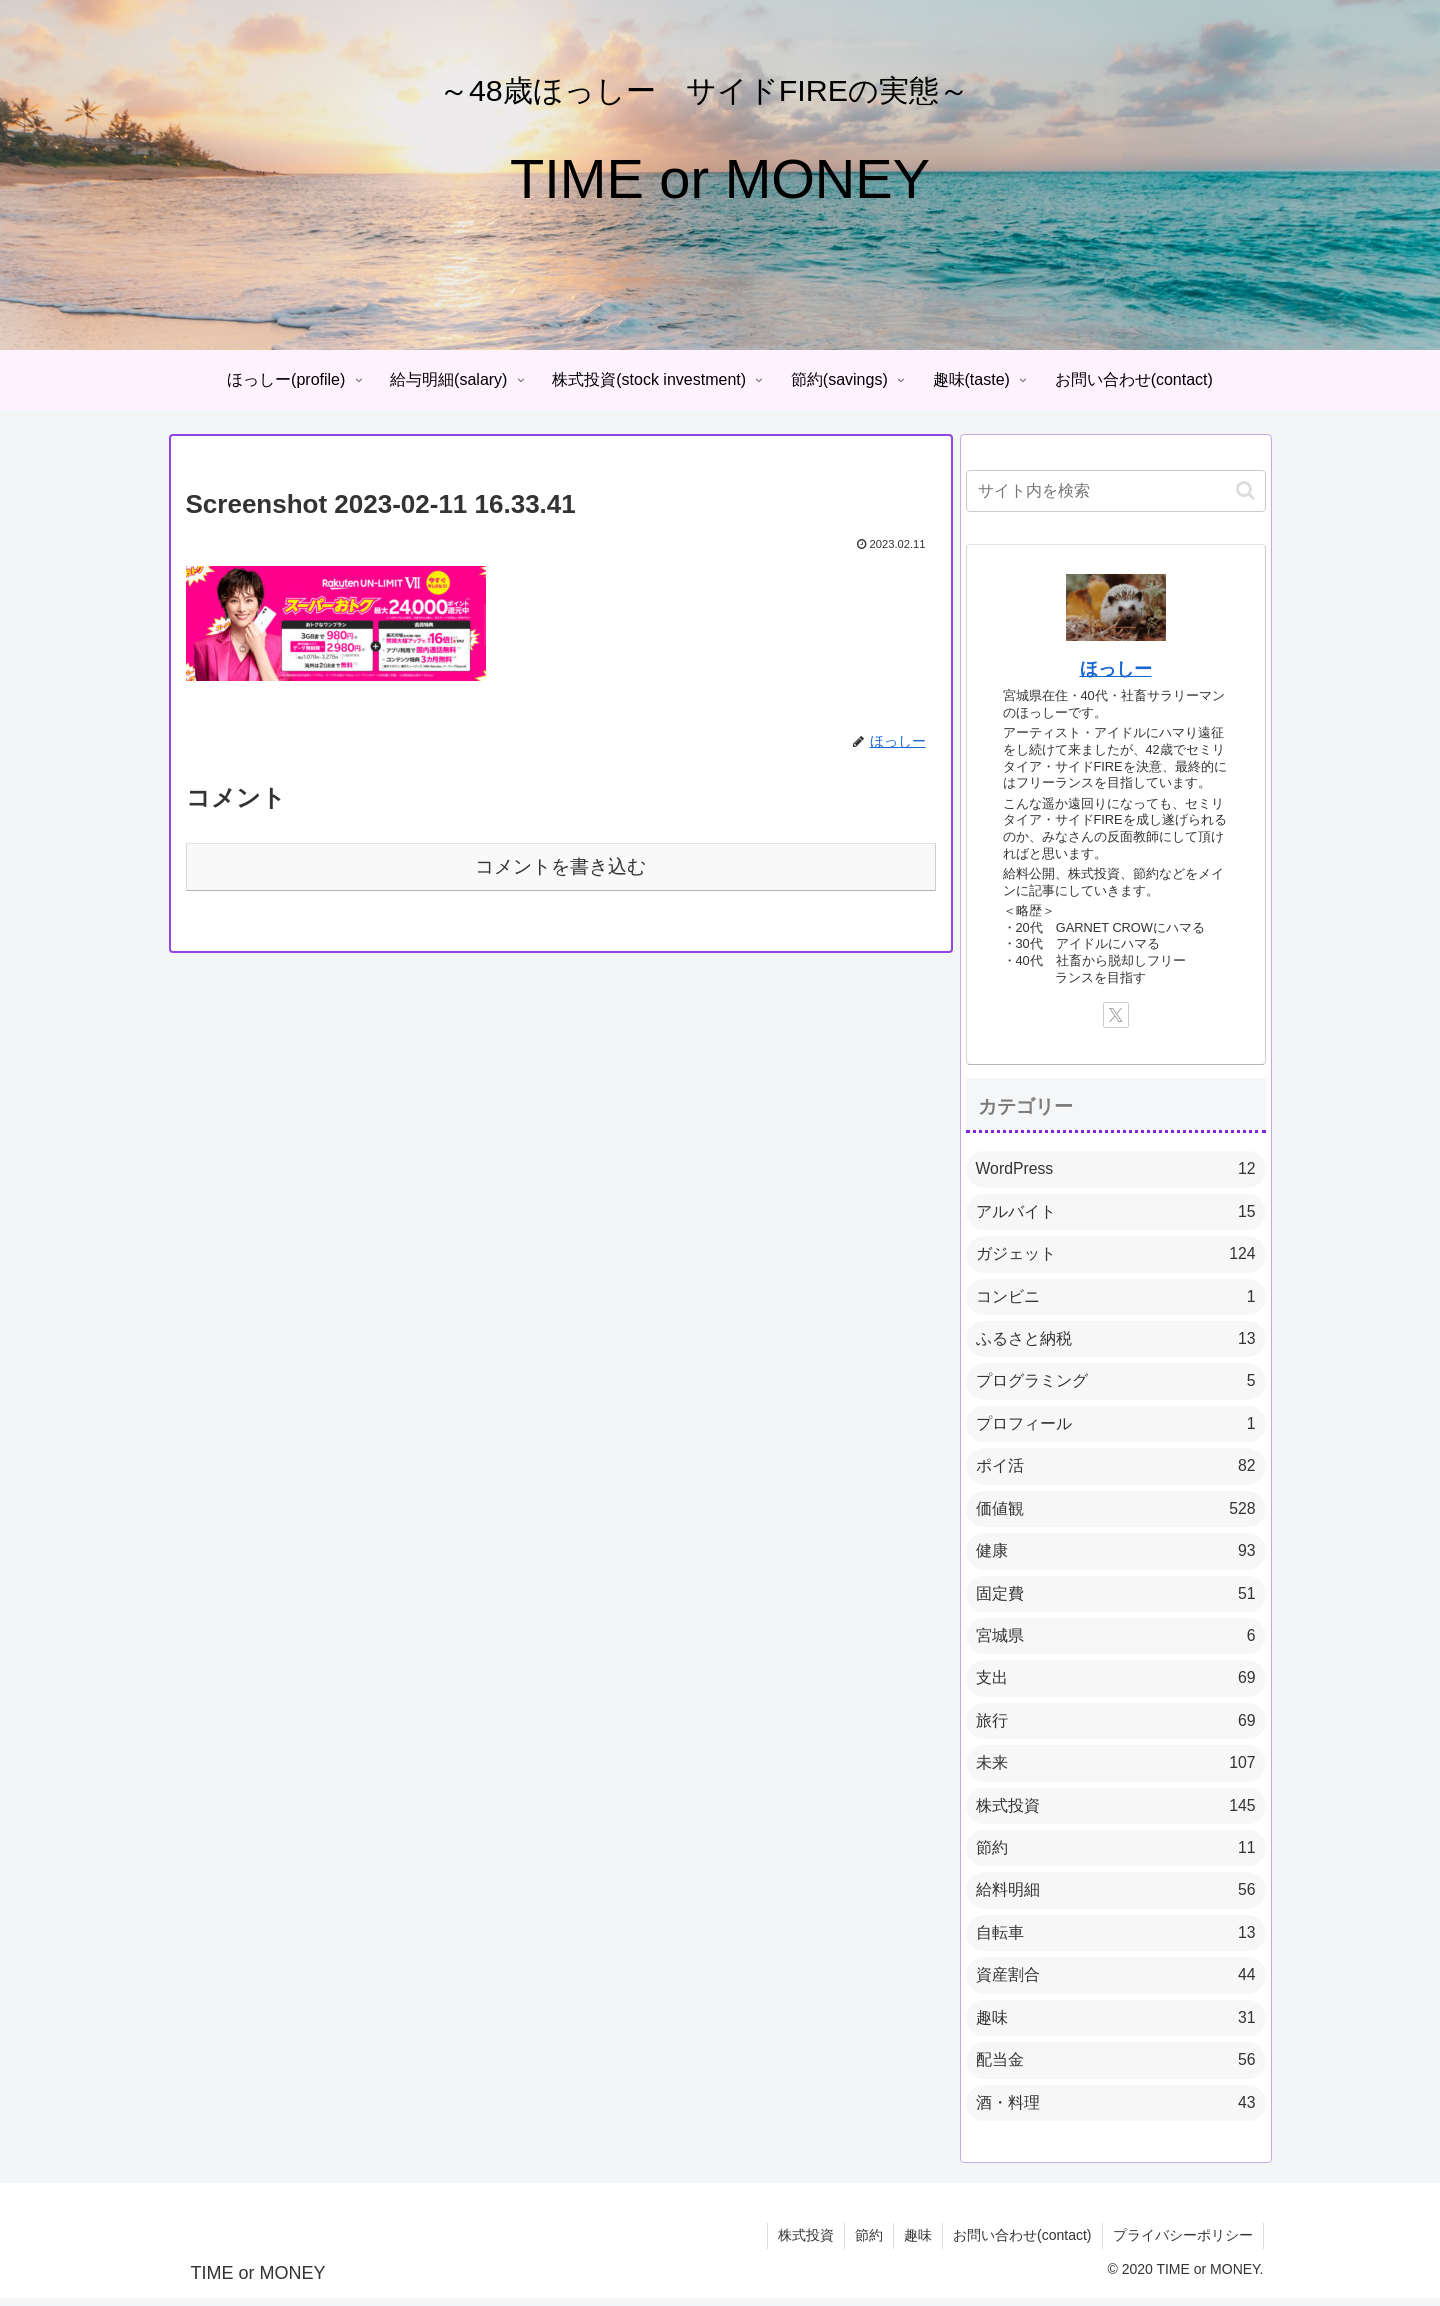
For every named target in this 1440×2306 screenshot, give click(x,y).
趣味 (918, 2244)
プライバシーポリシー (1183, 2244)
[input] (1116, 491)
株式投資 (806, 2244)
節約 (869, 2244)
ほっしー (1116, 669)
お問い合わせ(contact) (1022, 2244)
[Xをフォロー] (1116, 1015)
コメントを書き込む (560, 866)
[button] (1245, 490)
